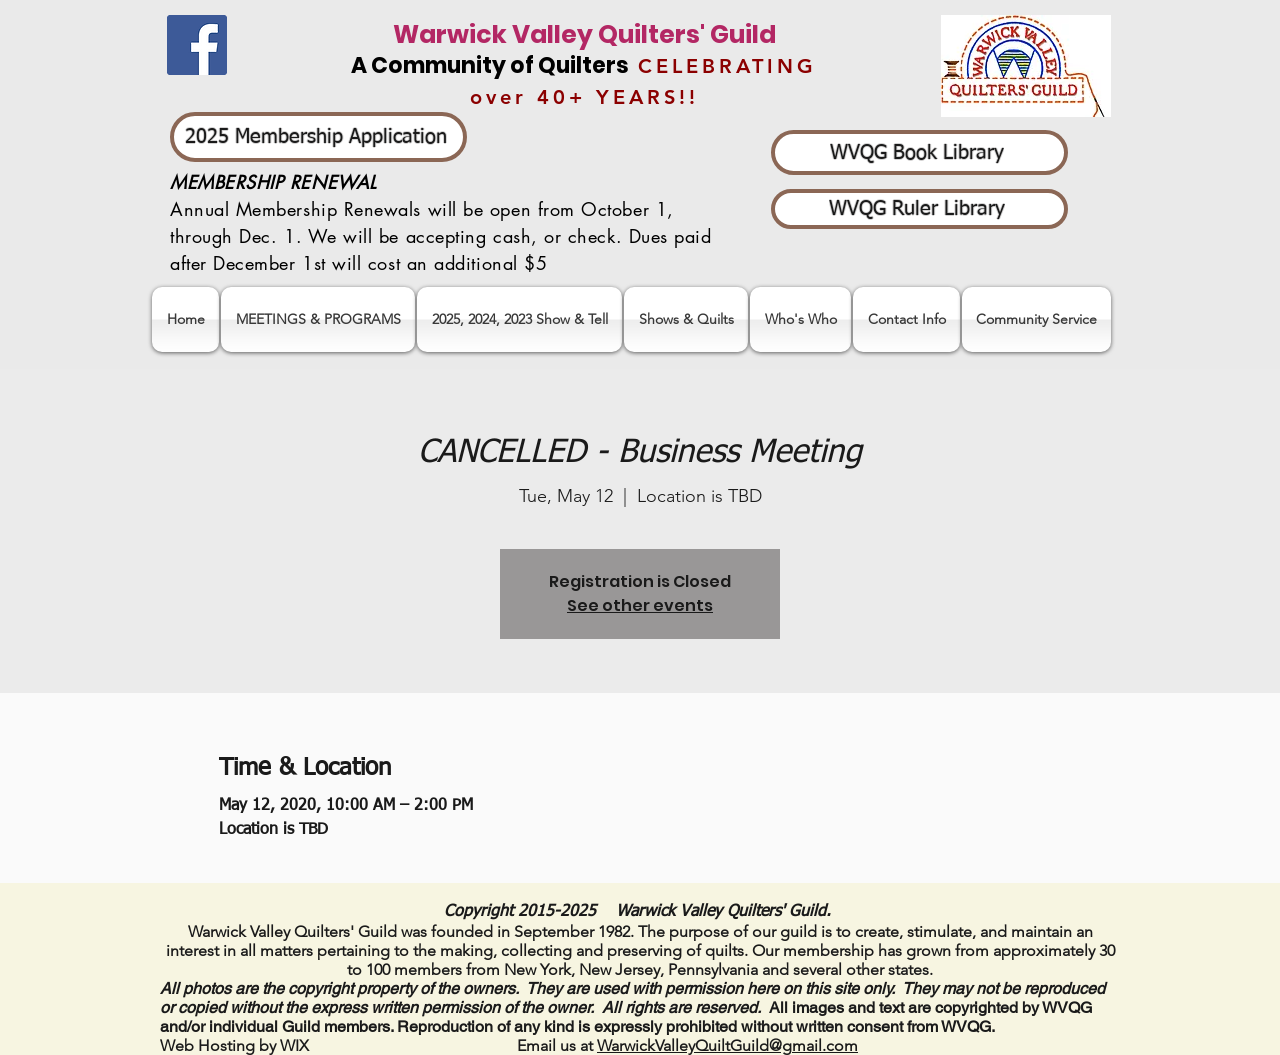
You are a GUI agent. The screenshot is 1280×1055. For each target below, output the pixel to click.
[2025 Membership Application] (318, 137)
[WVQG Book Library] (919, 152)
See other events (640, 605)
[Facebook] (197, 45)
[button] (519, 319)
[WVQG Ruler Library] (919, 209)
